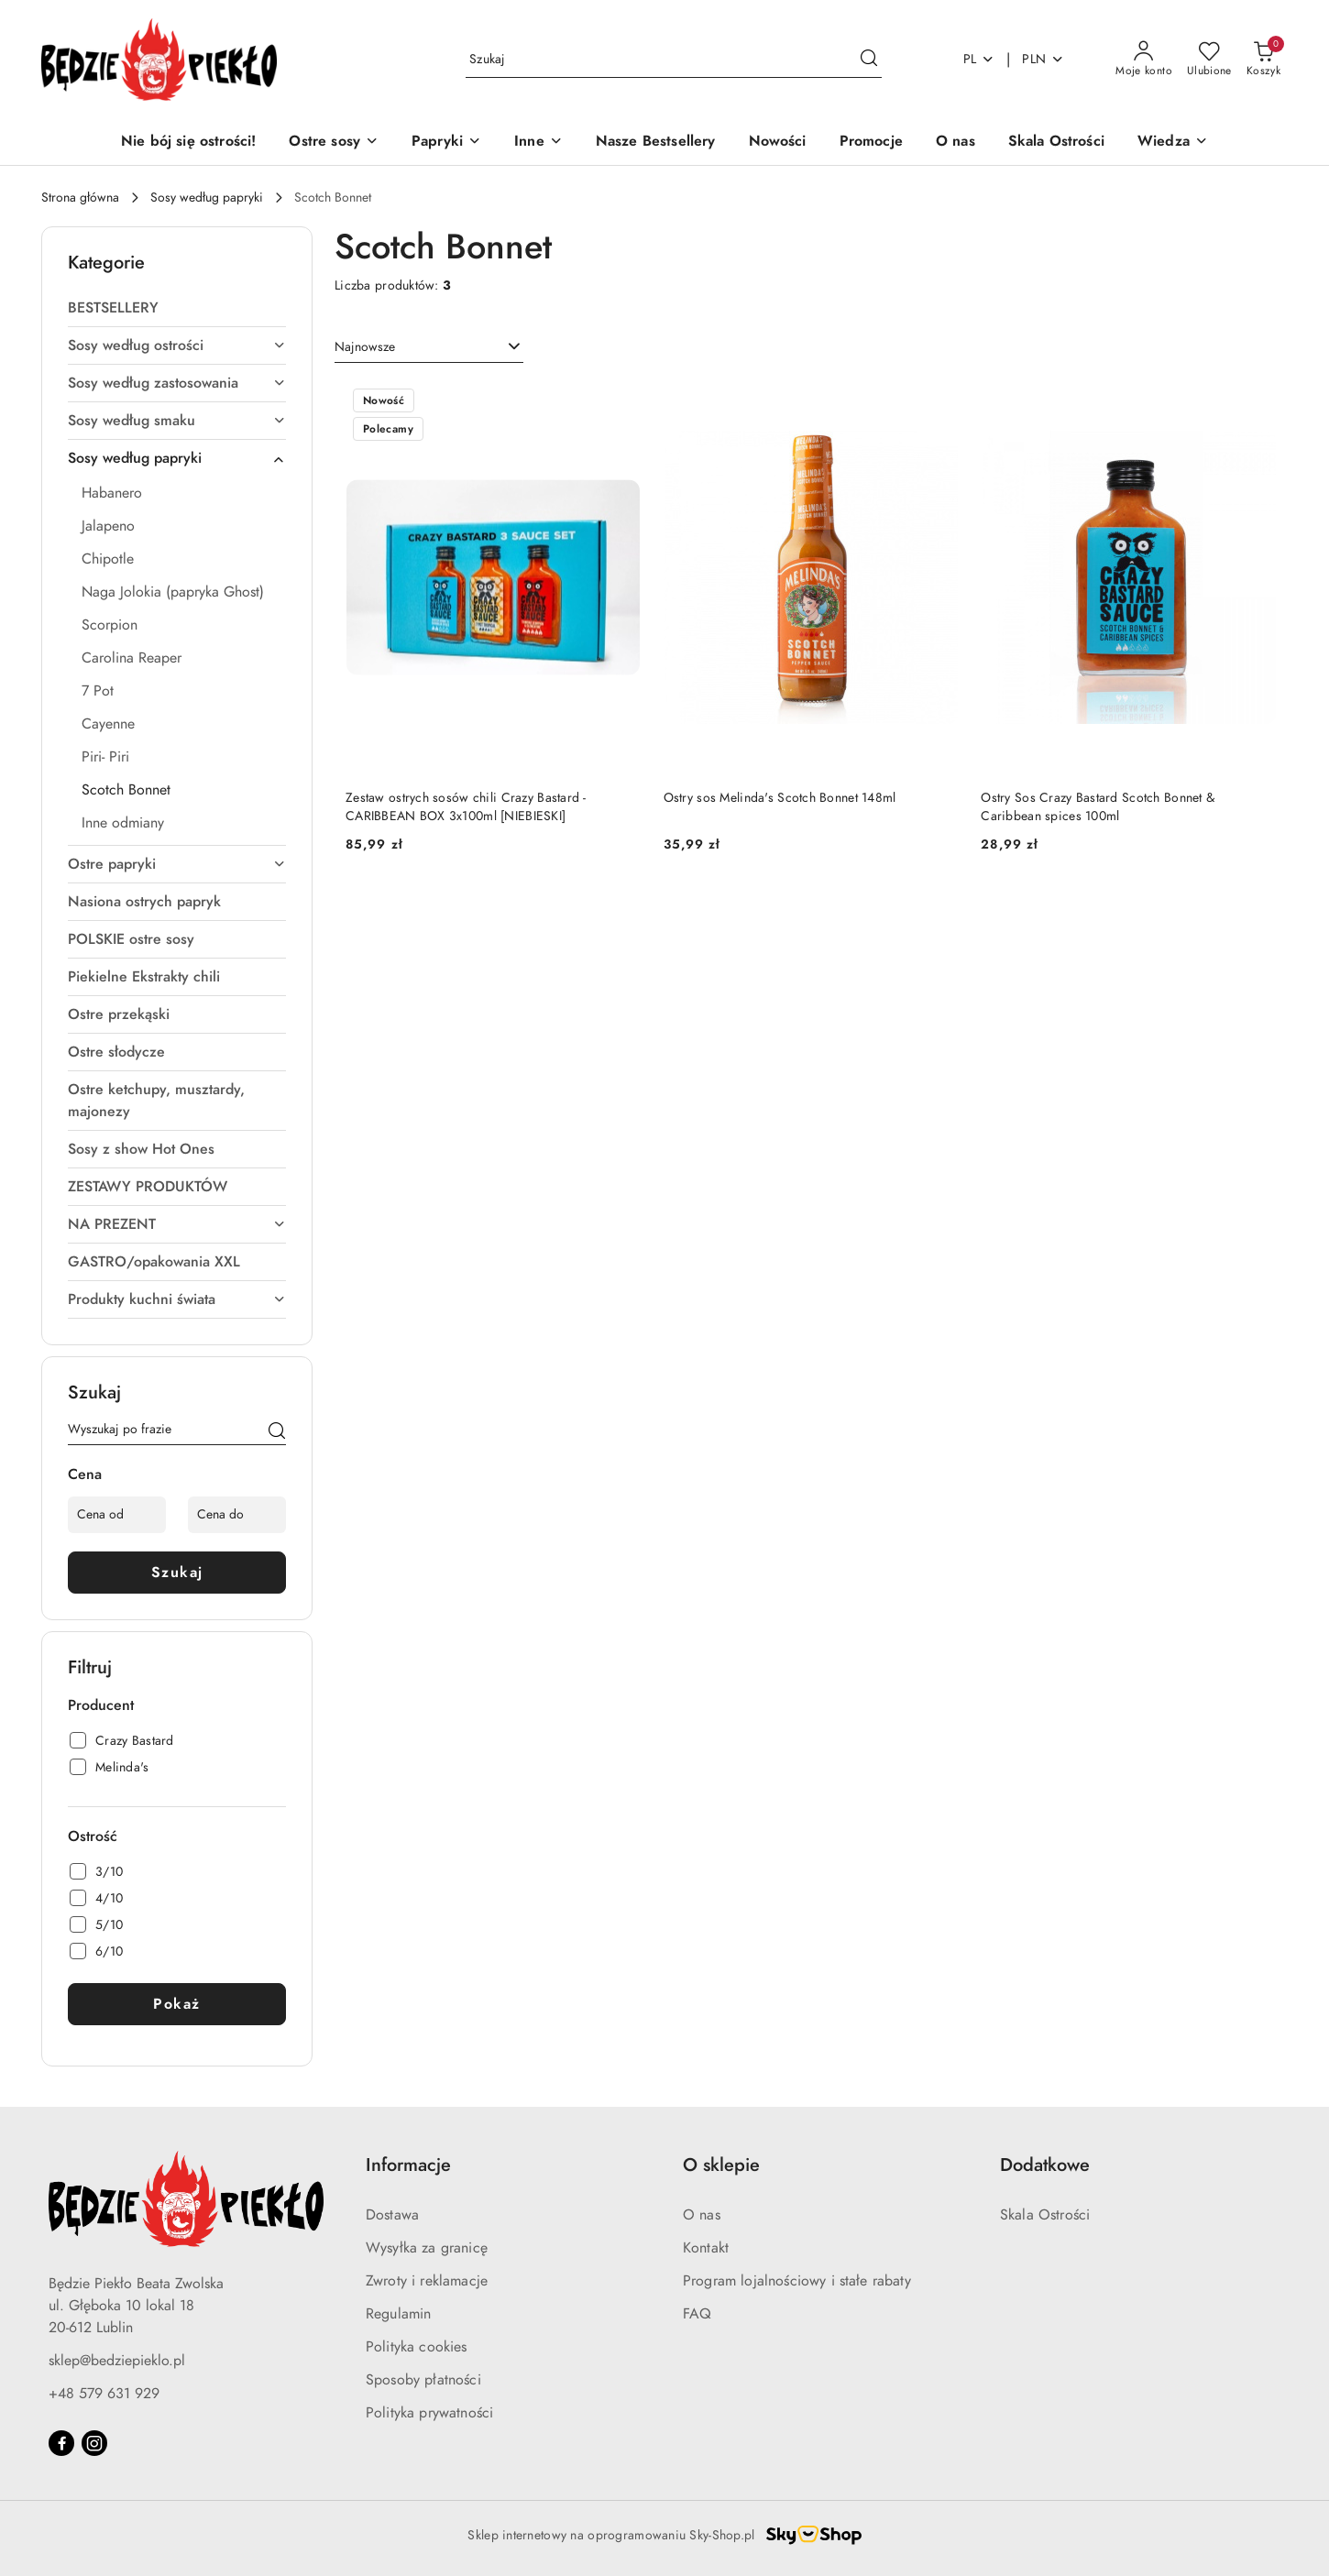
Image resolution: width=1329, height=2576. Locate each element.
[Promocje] (871, 142)
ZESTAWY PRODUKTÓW (147, 1187)
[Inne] (538, 142)
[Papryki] (446, 142)
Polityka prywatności (429, 2413)
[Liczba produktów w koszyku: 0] (1263, 59)
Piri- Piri (105, 757)
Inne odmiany (123, 823)
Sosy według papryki (177, 458)
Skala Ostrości (1045, 2215)
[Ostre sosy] (333, 142)
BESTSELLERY (113, 308)
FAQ (697, 2314)
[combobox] (429, 347)
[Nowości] (777, 142)
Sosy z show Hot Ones (141, 1149)
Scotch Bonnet (126, 790)
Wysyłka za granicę (427, 2248)
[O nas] (955, 142)
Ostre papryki (177, 864)
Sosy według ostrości (177, 345)
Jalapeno (108, 526)
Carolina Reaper (131, 658)
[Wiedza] (1172, 142)
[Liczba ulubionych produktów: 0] (1209, 59)
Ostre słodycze (116, 1052)
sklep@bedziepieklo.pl (117, 2361)
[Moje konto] (1144, 59)
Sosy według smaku (177, 421)
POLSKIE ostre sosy (131, 939)
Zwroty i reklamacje (427, 2281)
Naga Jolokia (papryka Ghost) (173, 592)
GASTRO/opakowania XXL (154, 1262)
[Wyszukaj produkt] (674, 59)
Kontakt (706, 2248)
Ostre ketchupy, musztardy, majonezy (156, 1101)
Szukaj (177, 1572)
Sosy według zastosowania (177, 383)
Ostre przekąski (119, 1014)
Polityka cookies (416, 2347)
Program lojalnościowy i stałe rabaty (797, 2281)
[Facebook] (61, 2443)
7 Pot (98, 691)
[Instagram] (94, 2443)
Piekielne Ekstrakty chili (144, 977)
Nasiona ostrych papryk (144, 902)
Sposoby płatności (423, 2380)
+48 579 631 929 (104, 2394)
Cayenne (108, 724)
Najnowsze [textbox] (365, 347)
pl (979, 59)
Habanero (112, 493)
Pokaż (177, 2004)
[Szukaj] (277, 1432)
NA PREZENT (177, 1224)
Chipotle (108, 559)
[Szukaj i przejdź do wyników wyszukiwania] (869, 59)
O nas (701, 2215)
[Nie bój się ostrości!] (188, 142)
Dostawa (392, 2215)
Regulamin (398, 2314)
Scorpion (109, 625)
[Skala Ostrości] (1056, 142)
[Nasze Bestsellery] (655, 142)
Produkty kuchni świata (177, 1299)
